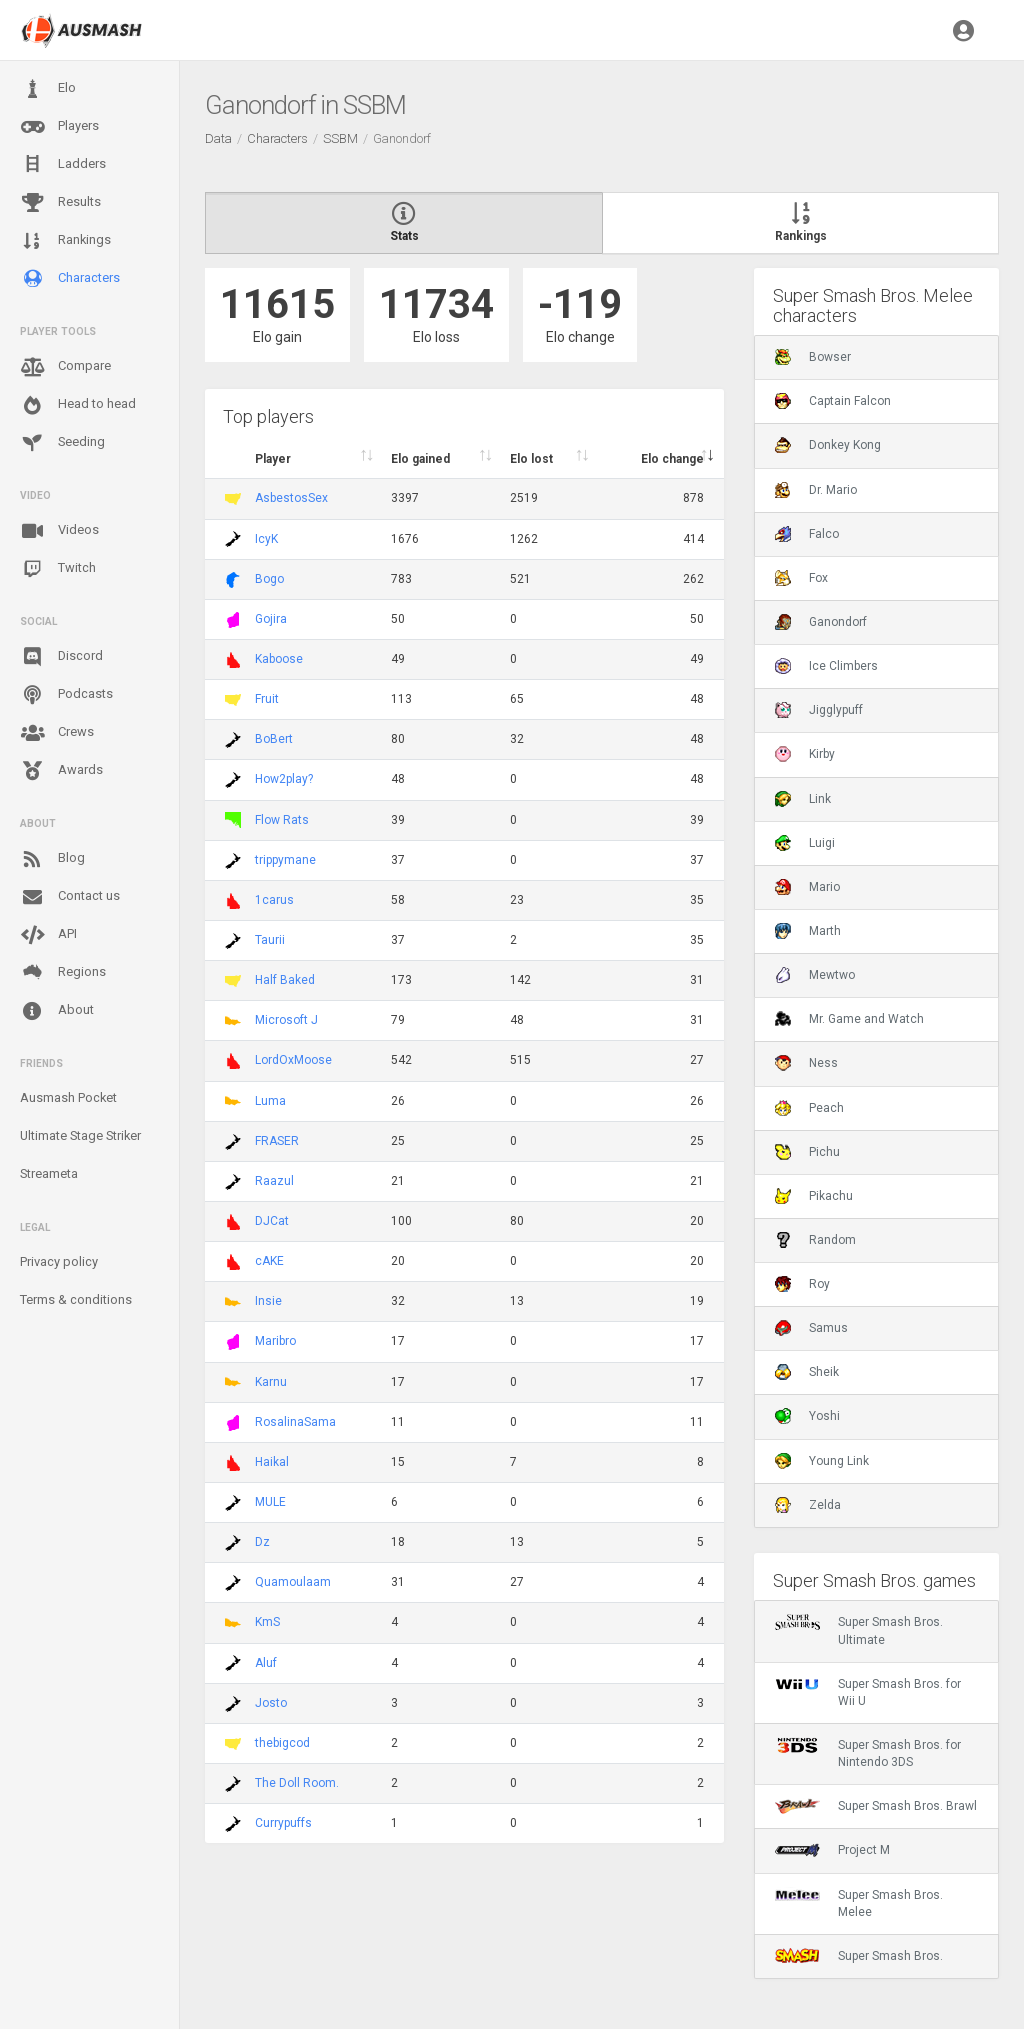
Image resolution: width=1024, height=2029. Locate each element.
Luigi (805, 843)
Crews (57, 733)
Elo (48, 89)
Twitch (58, 569)
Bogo (269, 579)
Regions (63, 972)
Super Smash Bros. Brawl (876, 1806)
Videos (59, 531)
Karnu (271, 1382)
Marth (808, 931)
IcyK (266, 539)
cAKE (269, 1261)
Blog (52, 859)
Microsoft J (286, 1020)
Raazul (274, 1181)
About (57, 1011)
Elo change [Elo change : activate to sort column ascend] (672, 459)
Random (815, 1240)
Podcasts (66, 695)
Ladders (63, 164)
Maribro (275, 1341)
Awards (61, 771)
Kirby (805, 754)
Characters (70, 278)
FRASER (277, 1141)
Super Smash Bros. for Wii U (868, 1692)
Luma (270, 1101)
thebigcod (282, 1743)
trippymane (285, 860)
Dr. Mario (816, 490)
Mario (807, 887)
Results (60, 203)
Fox (801, 578)
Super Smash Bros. (859, 1956)
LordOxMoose (293, 1060)
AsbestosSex (291, 498)
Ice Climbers (826, 666)
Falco (807, 534)
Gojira (271, 619)
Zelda (808, 1505)
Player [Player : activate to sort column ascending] (273, 459)
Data (218, 138)
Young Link (822, 1461)
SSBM (340, 138)
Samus (811, 1328)
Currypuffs (283, 1823)
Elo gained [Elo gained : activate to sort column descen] (420, 459)
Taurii (270, 940)
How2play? (284, 779)
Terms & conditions (76, 1299)
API (48, 935)
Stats (404, 223)
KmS (267, 1622)
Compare (65, 367)
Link (803, 799)
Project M (832, 1850)
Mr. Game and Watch (849, 1019)
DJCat (272, 1221)
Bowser (813, 357)
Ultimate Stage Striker (80, 1135)
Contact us (70, 897)
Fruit (267, 699)
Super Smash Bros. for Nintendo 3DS (868, 1753)
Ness (806, 1063)
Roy (802, 1284)
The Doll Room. (297, 1783)
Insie (268, 1301)
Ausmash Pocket (68, 1097)
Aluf (266, 1663)
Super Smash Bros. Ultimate (859, 1630)
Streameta (49, 1173)
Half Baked (285, 980)
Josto (271, 1703)
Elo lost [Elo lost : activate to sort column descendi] (531, 459)
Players (59, 127)
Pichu (807, 1152)
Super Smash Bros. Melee (859, 1903)
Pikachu (814, 1196)
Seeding (62, 443)
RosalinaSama (295, 1422)
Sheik (807, 1372)
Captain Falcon (833, 401)
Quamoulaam (293, 1582)
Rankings (65, 241)
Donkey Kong (828, 445)
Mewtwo (815, 975)
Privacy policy (59, 1261)
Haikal (272, 1462)
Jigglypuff (819, 710)
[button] (963, 30)
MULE (270, 1502)
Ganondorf (821, 622)
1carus (274, 900)
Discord (61, 657)
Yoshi (807, 1416)
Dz (262, 1542)
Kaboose (279, 659)
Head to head (78, 405)
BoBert (274, 739)
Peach (809, 1108)
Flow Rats (282, 820)
